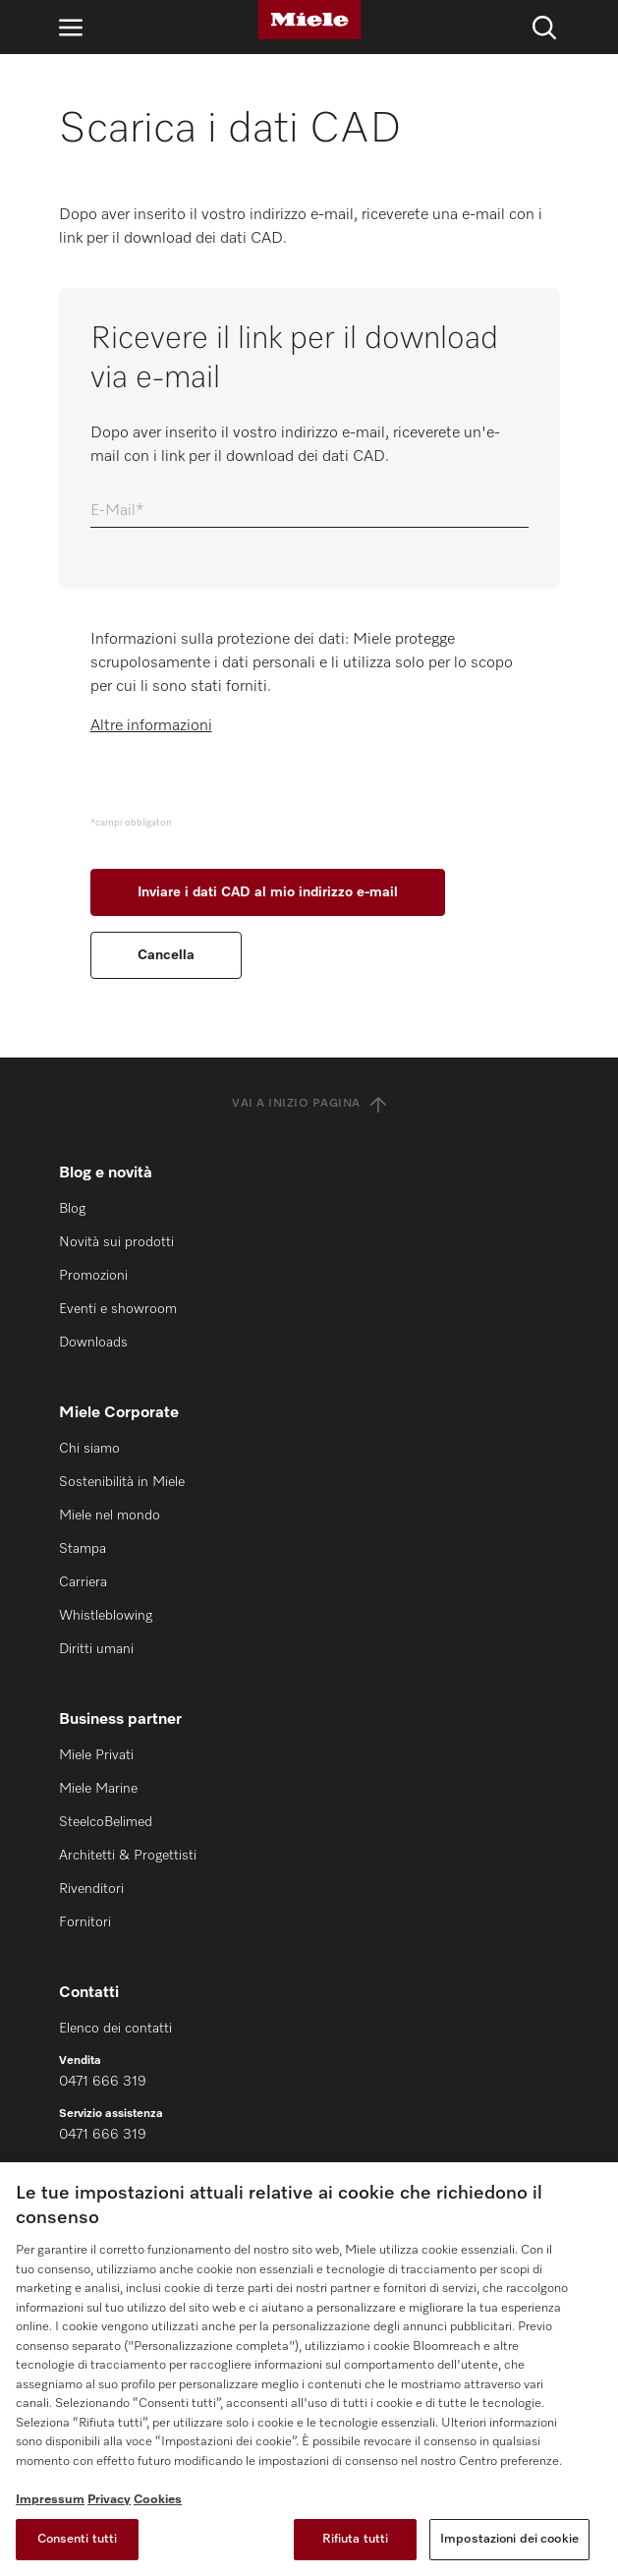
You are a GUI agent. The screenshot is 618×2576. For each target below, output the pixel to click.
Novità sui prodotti (116, 1242)
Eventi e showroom (118, 1309)
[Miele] (309, 19)
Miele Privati (96, 1755)
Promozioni (93, 1276)
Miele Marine (98, 1789)
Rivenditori (91, 1889)
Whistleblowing (105, 1616)
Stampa (82, 1549)
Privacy (109, 2499)
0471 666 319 (102, 2082)
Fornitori (85, 1922)
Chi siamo (89, 1449)
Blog (72, 1209)
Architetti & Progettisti (128, 1855)
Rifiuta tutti (355, 2539)
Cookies (158, 2499)
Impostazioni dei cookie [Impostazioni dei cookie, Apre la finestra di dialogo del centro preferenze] (509, 2539)
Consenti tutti (77, 2539)
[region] (309, 2369)
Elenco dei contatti (115, 2028)
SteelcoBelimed (105, 1822)
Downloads (93, 1342)
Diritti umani (96, 1649)
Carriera (83, 1582)
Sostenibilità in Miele (122, 1482)
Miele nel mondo (109, 1515)
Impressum (50, 2499)
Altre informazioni (151, 726)
